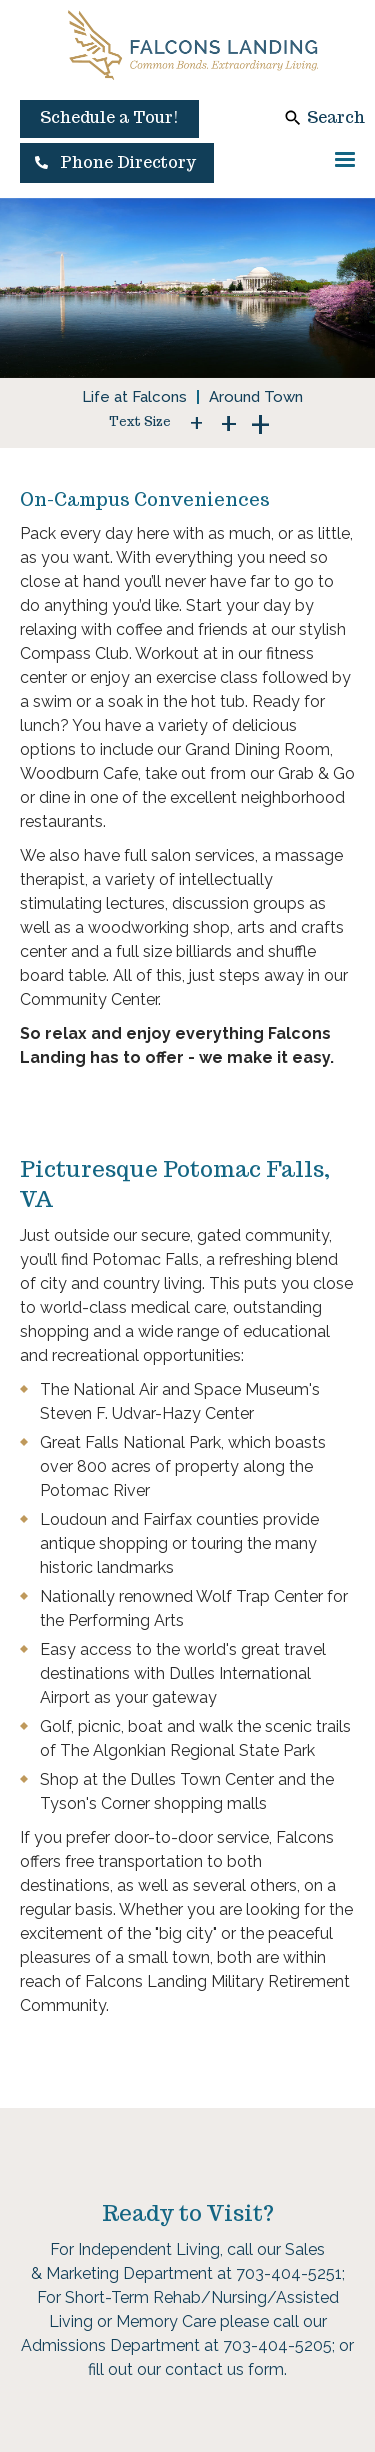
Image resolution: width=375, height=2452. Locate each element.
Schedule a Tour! (109, 117)
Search (336, 117)
